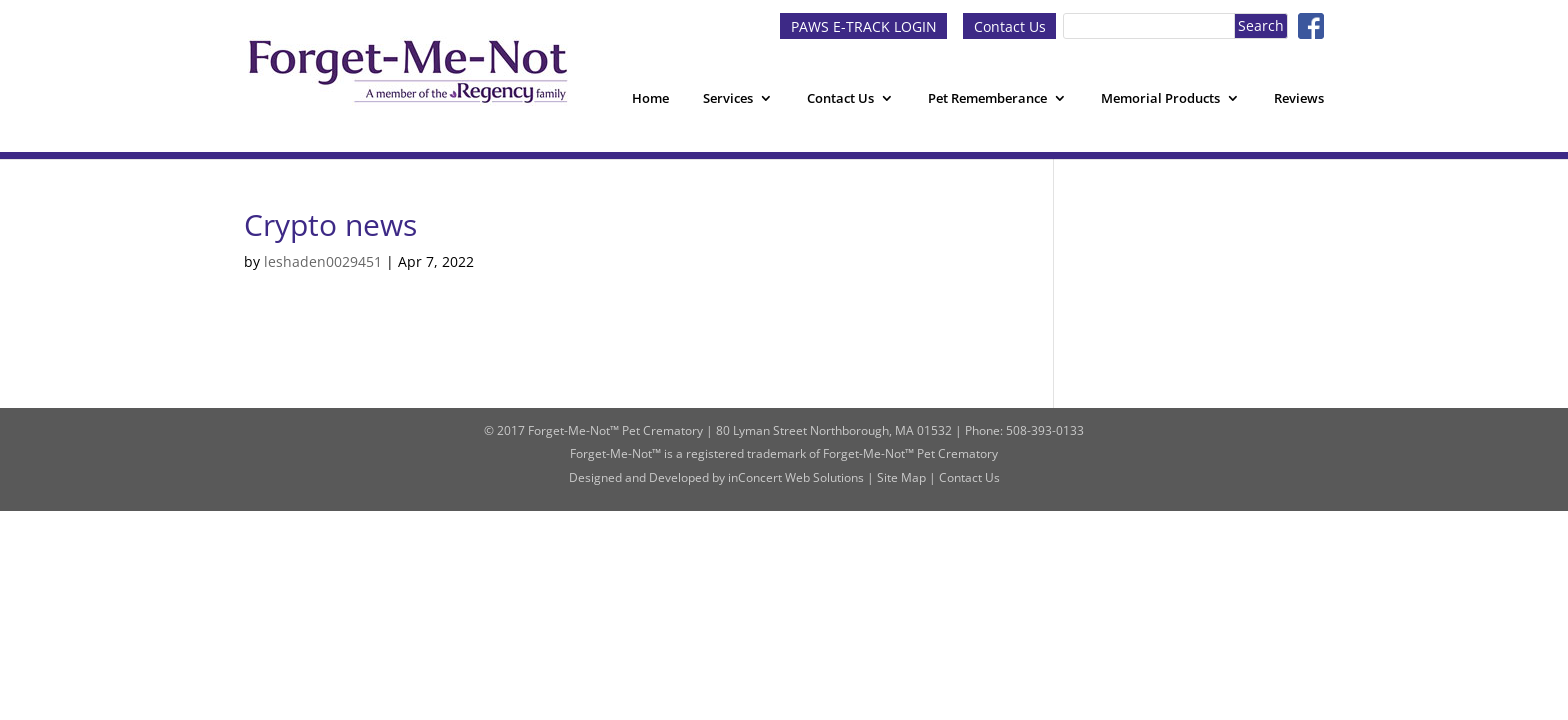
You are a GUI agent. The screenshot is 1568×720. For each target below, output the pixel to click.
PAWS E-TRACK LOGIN (864, 25)
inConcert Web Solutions (796, 477)
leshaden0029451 (323, 261)
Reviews (1299, 98)
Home (650, 98)
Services (728, 98)
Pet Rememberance (987, 98)
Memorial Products (1160, 98)
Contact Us (1010, 25)
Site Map (901, 477)
